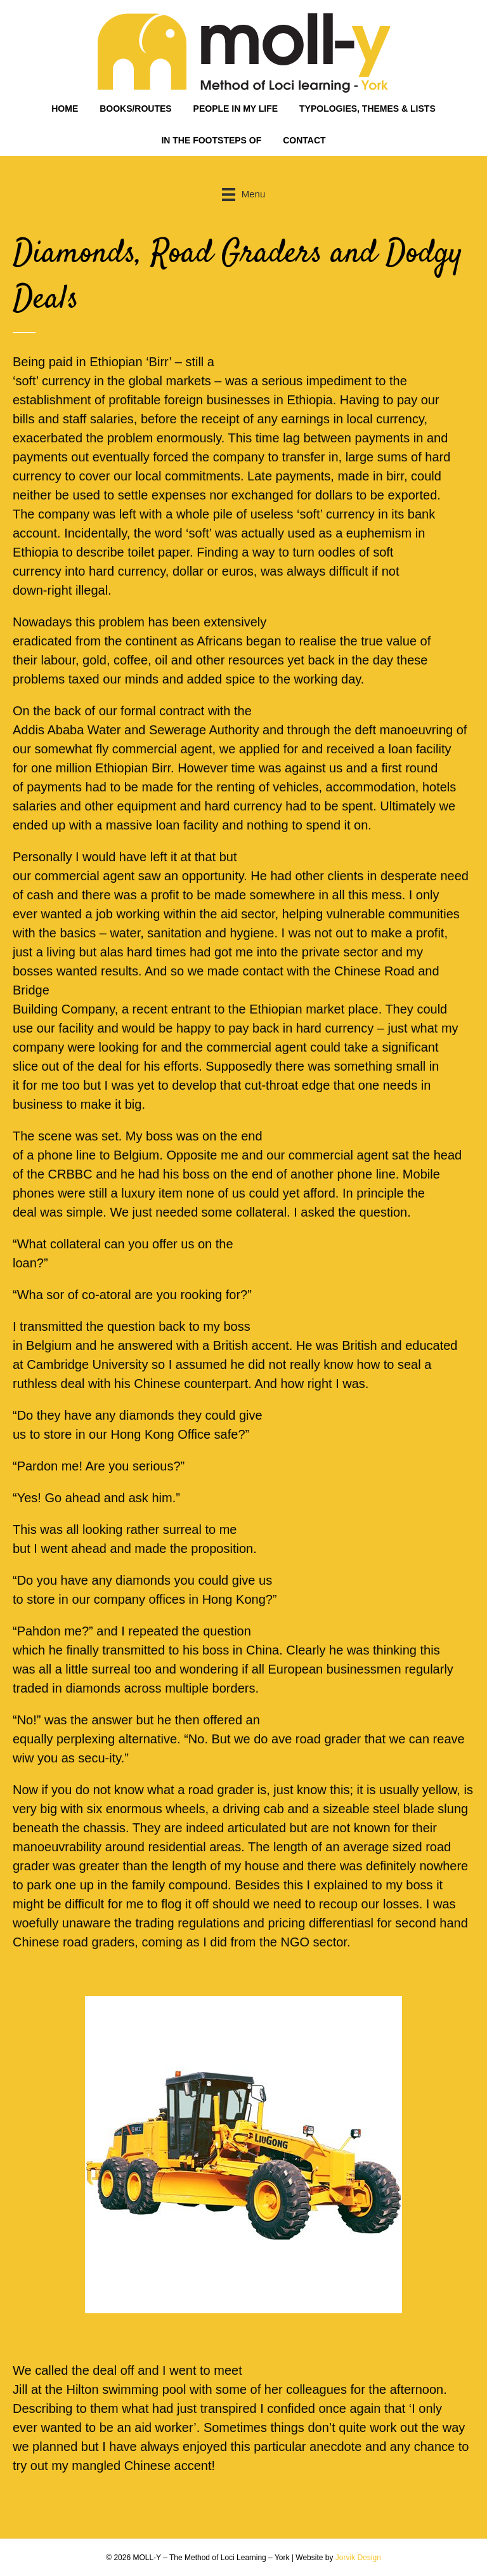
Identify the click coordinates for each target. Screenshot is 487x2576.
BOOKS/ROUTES (136, 108)
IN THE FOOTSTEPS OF (211, 140)
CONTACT (304, 140)
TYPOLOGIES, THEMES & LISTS (367, 108)
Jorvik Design (358, 2557)
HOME (64, 108)
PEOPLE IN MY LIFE (235, 108)
